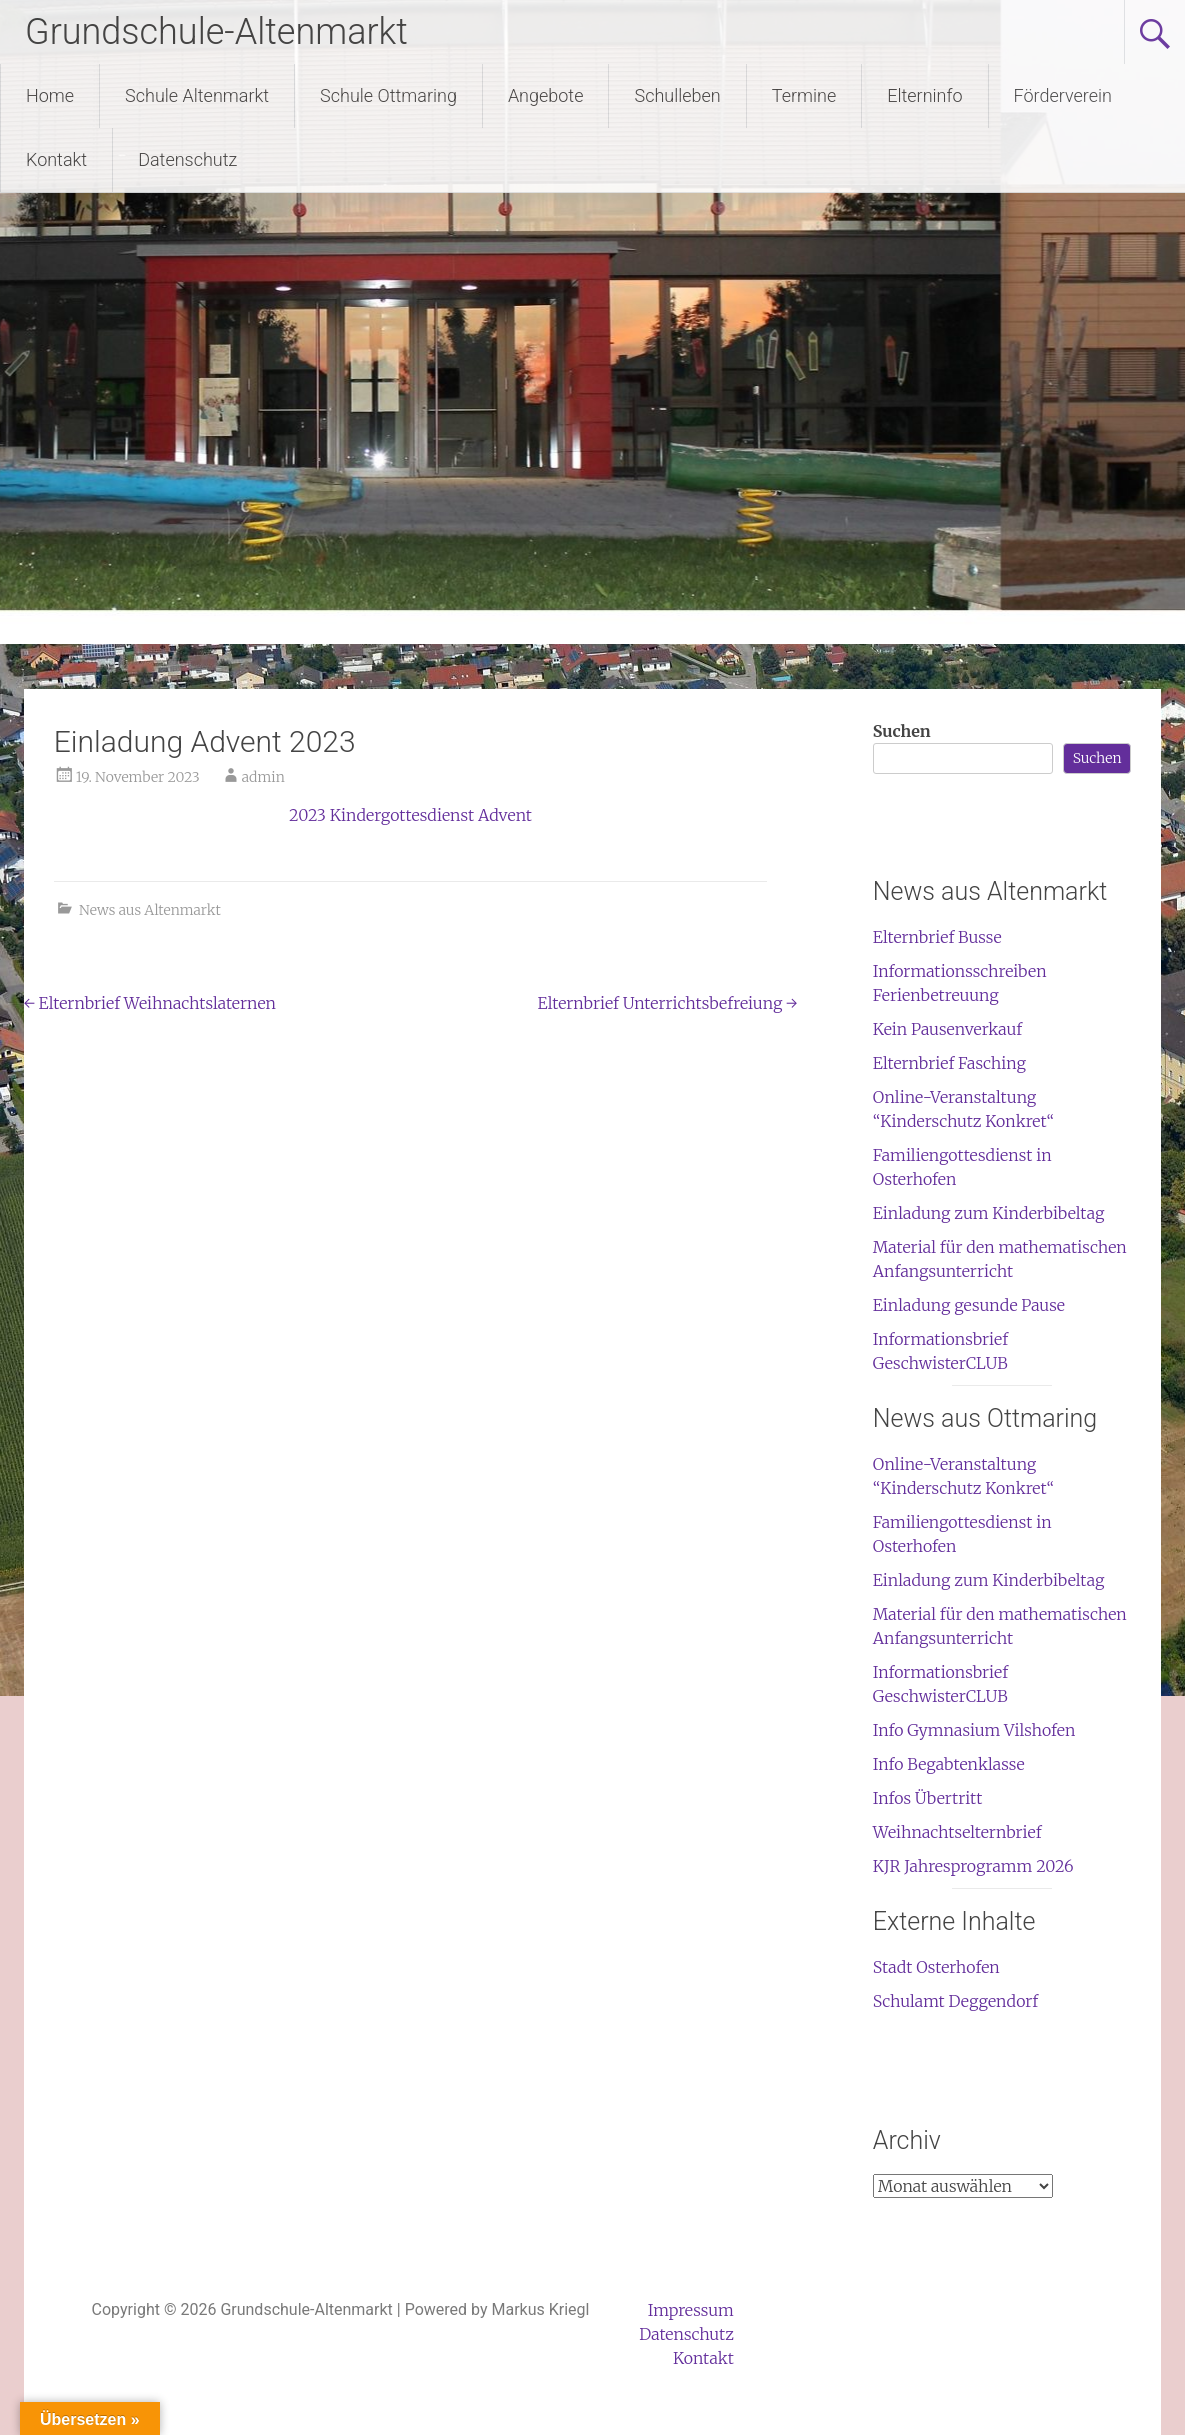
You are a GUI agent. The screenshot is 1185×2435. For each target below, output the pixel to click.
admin (263, 777)
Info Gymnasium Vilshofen (974, 1730)
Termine (804, 95)
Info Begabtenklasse (949, 1764)
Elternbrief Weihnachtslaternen (150, 1003)
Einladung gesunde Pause (969, 1305)
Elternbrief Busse (937, 937)
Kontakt (56, 159)
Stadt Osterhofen (936, 1967)
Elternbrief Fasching (949, 1063)
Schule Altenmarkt (197, 95)
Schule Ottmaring (388, 95)
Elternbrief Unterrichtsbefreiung (668, 1003)
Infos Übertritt (928, 1798)
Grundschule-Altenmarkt (216, 32)
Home (50, 95)
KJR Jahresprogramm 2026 (973, 1866)
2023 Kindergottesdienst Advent (410, 815)
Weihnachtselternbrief (957, 1832)
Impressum (691, 2310)
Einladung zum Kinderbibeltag (989, 1213)
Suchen (902, 731)
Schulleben (677, 95)
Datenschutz (187, 159)
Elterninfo (924, 95)
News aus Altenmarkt (150, 910)
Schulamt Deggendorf (955, 2001)
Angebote (546, 95)
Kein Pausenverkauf (947, 1029)
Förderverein (1063, 95)
